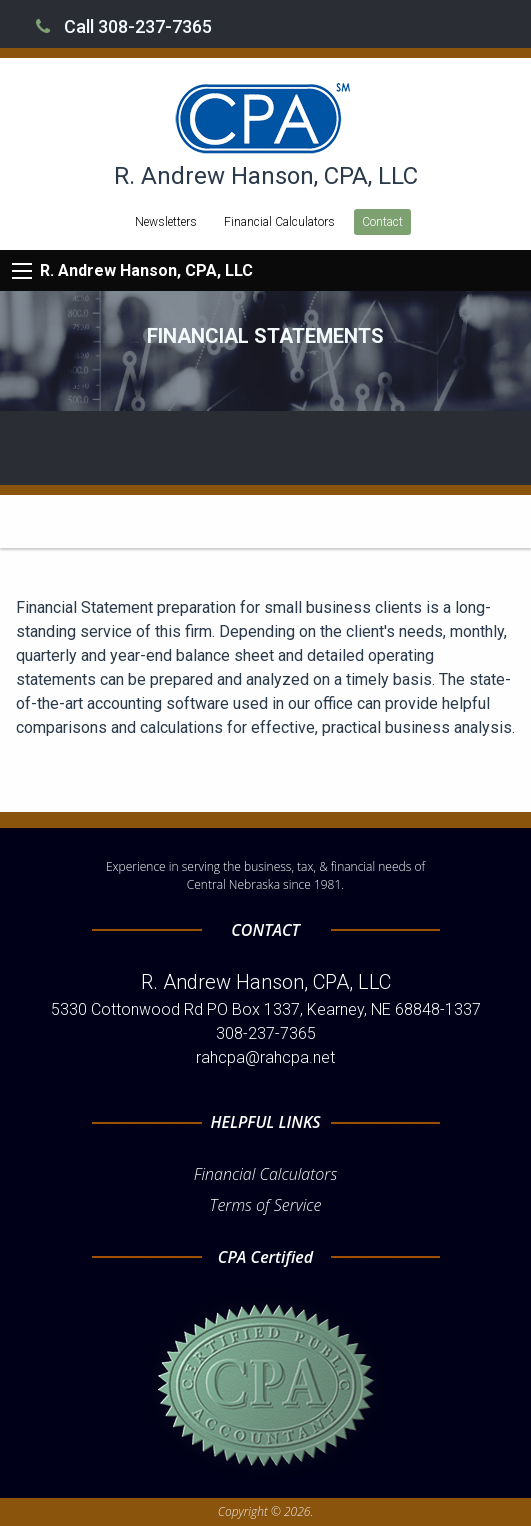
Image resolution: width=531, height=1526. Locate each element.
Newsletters (166, 222)
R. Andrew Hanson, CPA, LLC (146, 270)
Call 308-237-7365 (124, 26)
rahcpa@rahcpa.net (265, 1057)
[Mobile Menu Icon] (22, 271)
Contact (382, 222)
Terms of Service (266, 1205)
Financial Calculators (279, 222)
